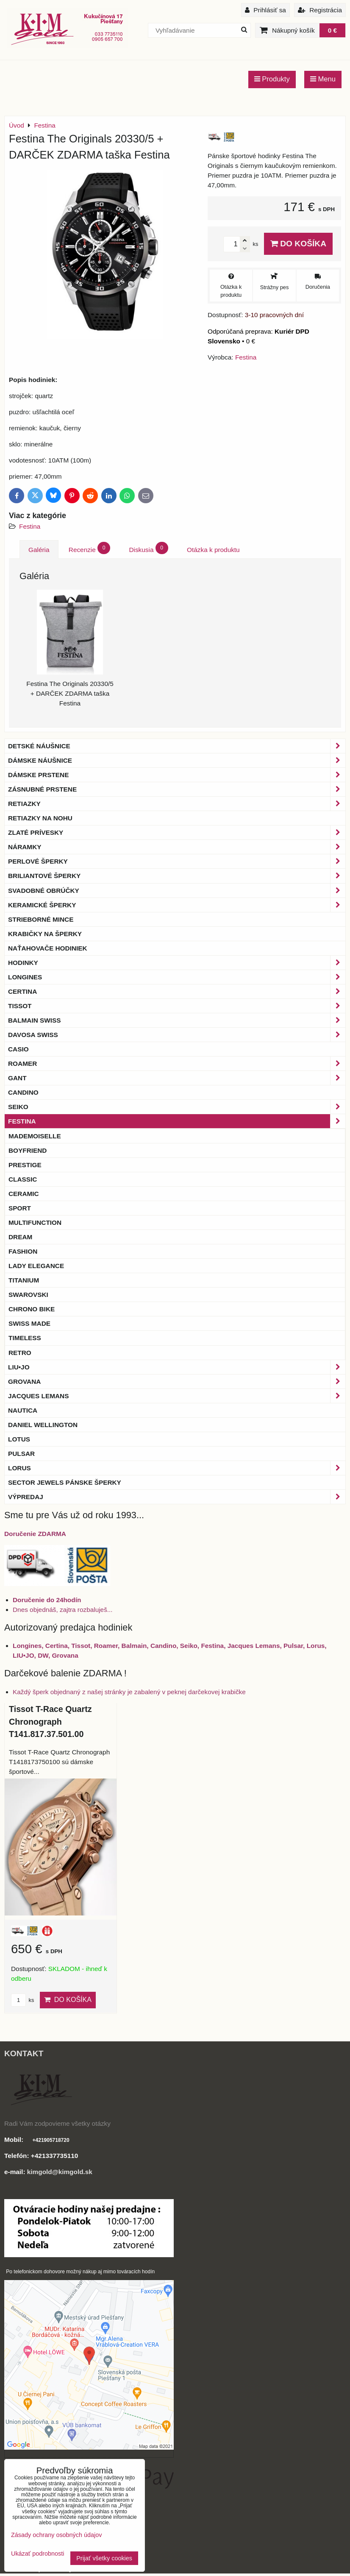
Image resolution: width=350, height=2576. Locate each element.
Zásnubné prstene (176, 789)
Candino (23, 1092)
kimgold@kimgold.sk (59, 2171)
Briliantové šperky (176, 876)
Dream (20, 1237)
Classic (22, 1179)
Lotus (19, 1439)
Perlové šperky (176, 861)
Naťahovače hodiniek (47, 948)
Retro (19, 1352)
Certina (176, 991)
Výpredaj (176, 1497)
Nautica (22, 1410)
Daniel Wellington (43, 1424)
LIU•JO (176, 1367)
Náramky (176, 847)
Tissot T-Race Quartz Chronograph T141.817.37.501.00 (50, 1721)
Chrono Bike (31, 1309)
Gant (176, 1078)
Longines (176, 977)
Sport (19, 1208)
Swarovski (28, 1294)
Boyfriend (27, 1150)
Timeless (24, 1337)
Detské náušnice (176, 746)
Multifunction (34, 1222)
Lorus (176, 1468)
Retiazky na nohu (40, 818)
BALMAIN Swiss (176, 1020)
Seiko (176, 1107)
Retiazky (176, 804)
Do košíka (298, 243)
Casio (18, 1049)
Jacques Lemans (176, 1396)
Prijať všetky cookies (104, 2558)
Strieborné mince (40, 919)
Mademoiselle (34, 1136)
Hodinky (176, 963)
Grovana (176, 1381)
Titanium (23, 1280)
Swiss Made (29, 1323)
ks (22, 2000)
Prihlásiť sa (265, 10)
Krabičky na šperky (45, 933)
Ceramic (23, 1193)
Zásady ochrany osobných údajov (56, 2534)
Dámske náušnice (176, 760)
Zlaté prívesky (176, 832)
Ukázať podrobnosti (37, 2554)
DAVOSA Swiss (176, 1035)
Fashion (22, 1251)
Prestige (25, 1164)
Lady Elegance (36, 1265)
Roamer (176, 1064)
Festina (29, 526)
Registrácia (320, 10)
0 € (332, 30)
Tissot (176, 1006)
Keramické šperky (176, 905)
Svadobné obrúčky (176, 891)
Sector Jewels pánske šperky (64, 1482)
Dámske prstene (176, 775)
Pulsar (21, 1453)
